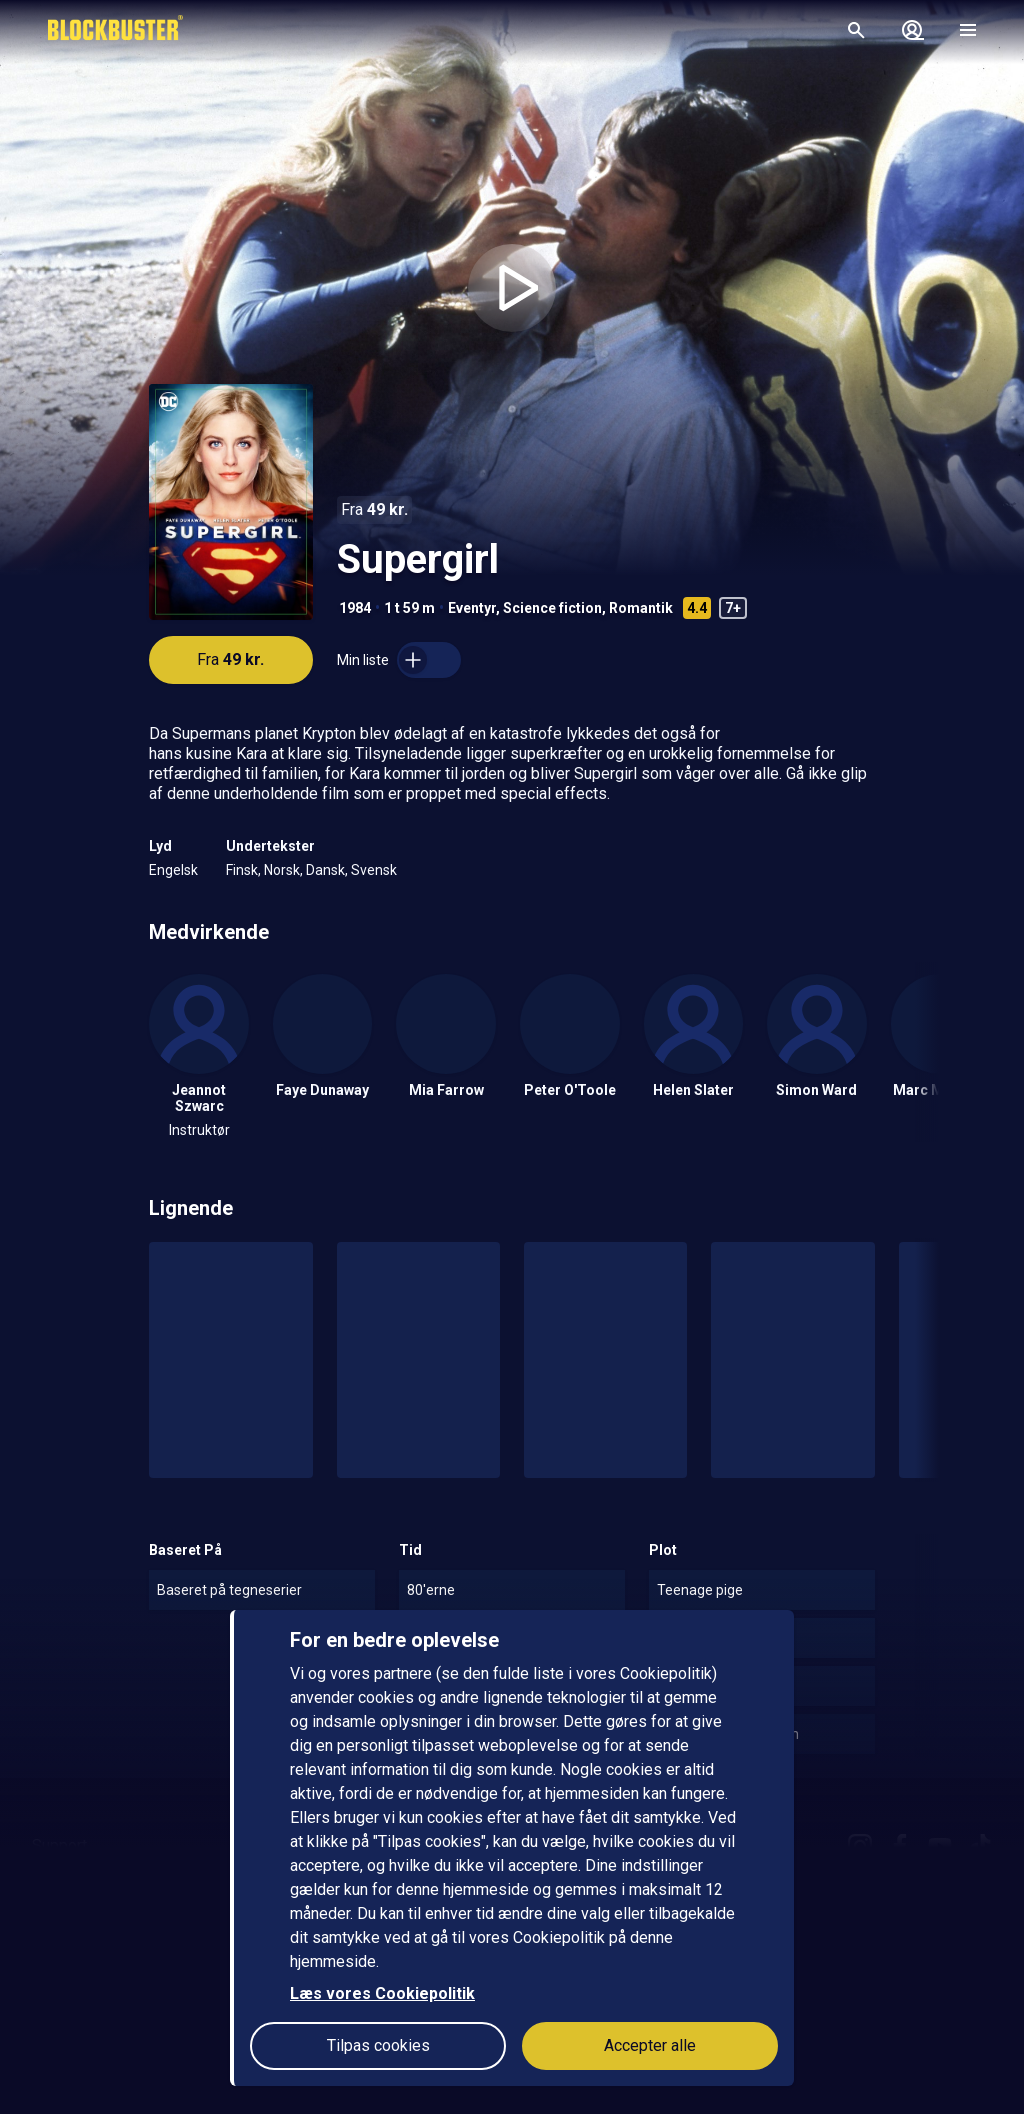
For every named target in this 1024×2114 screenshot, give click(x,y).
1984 (355, 608)
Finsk (242, 870)
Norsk (282, 870)
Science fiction (552, 608)
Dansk (325, 870)
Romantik (641, 608)
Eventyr (472, 608)
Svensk (374, 870)
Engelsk (173, 870)
